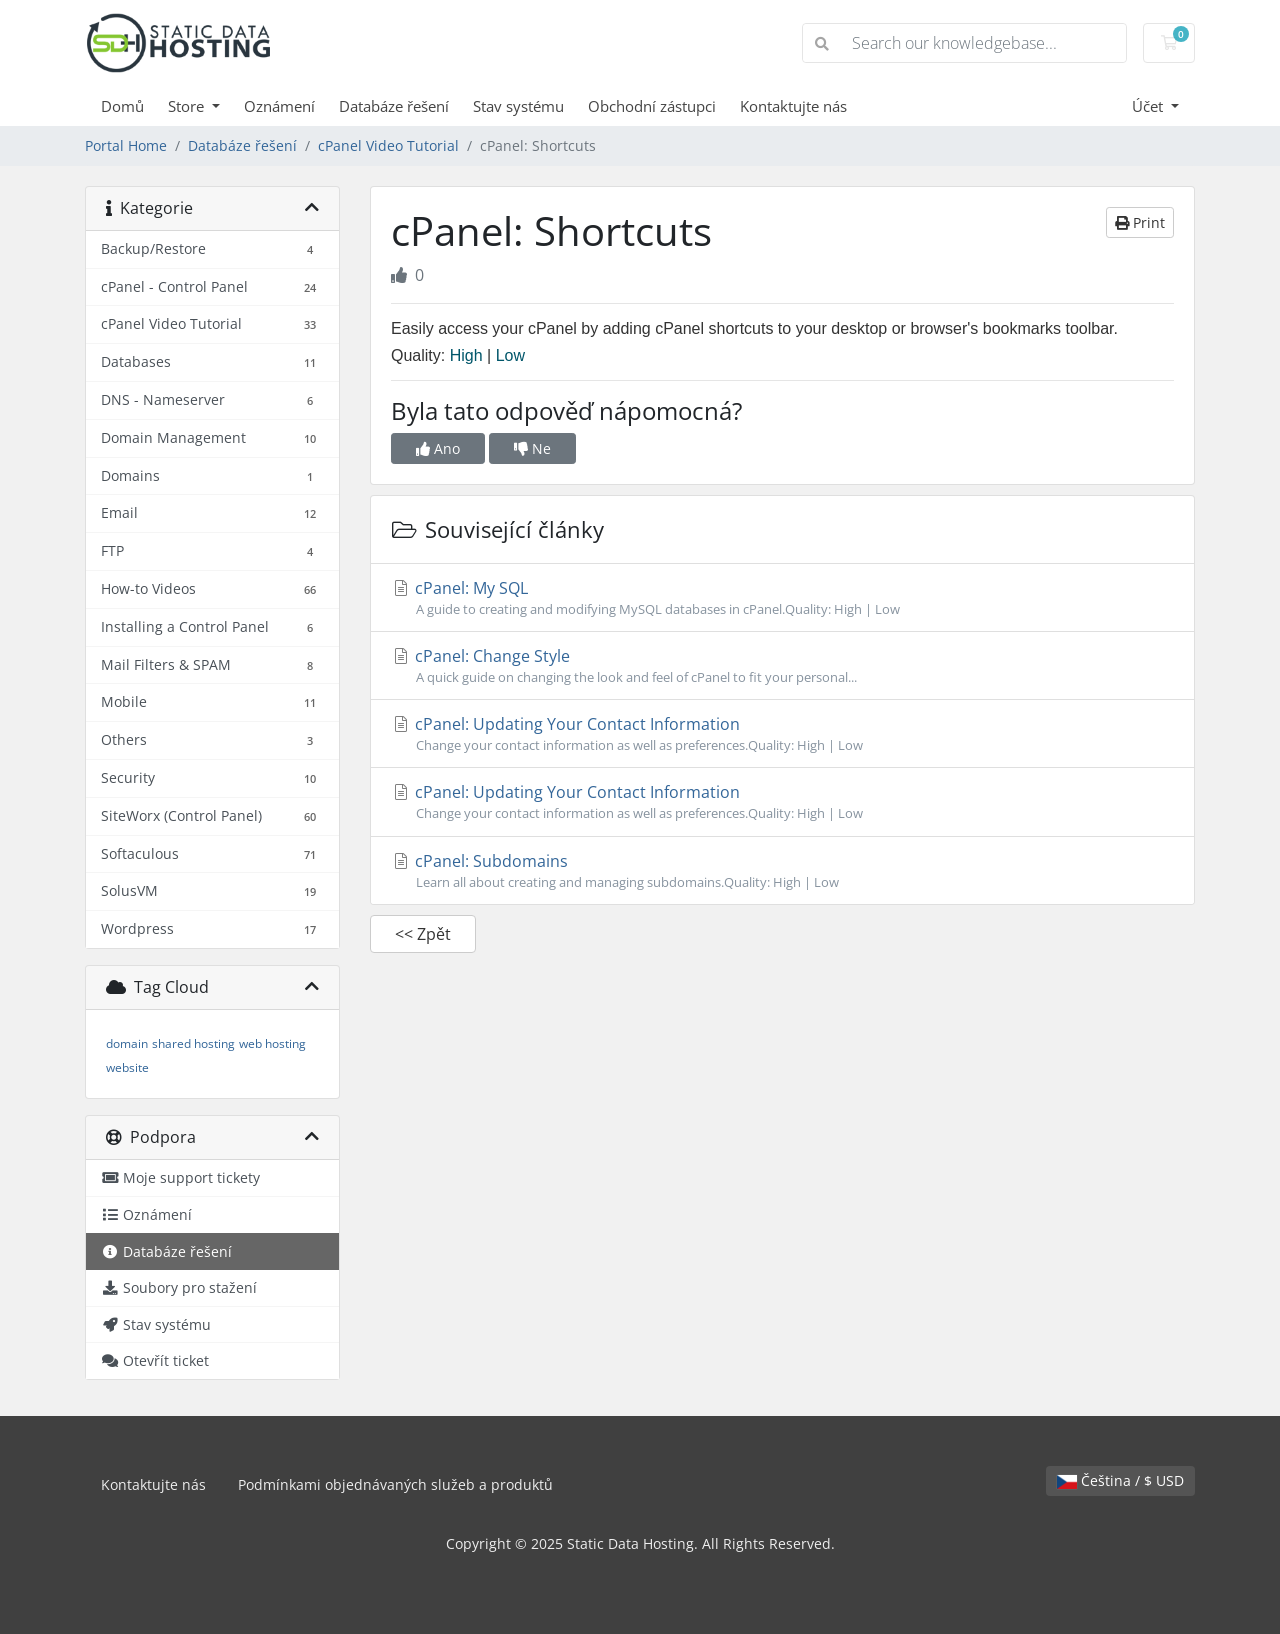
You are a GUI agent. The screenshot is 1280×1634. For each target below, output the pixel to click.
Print (1140, 222)
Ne (532, 448)
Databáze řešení (394, 106)
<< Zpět (423, 934)
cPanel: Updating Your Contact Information (782, 734)
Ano (438, 448)
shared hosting (193, 1043)
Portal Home (126, 145)
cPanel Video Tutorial (388, 145)
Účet (1149, 106)
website (127, 1067)
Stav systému (518, 106)
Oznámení (279, 106)
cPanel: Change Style (782, 666)
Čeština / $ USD (1120, 1480)
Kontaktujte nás (793, 106)
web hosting (272, 1043)
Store (188, 106)
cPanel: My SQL (782, 598)
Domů (122, 106)
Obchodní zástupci (652, 106)
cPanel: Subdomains (782, 871)
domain (127, 1043)
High (466, 355)
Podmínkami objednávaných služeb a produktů (395, 1484)
